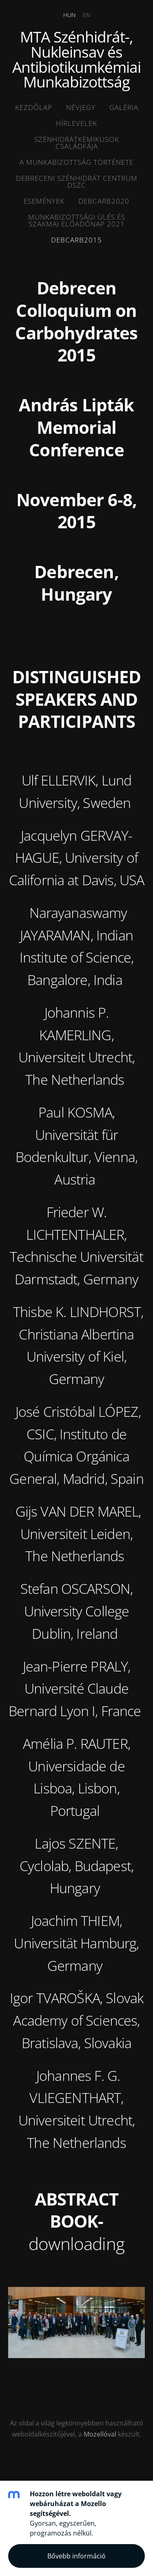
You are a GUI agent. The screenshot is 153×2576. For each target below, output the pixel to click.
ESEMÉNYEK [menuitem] (44, 201)
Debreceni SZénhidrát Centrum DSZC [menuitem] (76, 181)
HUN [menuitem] (69, 15)
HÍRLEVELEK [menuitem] (76, 123)
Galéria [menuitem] (123, 107)
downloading (76, 2243)
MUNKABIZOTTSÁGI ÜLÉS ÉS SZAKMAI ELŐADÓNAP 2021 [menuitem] (76, 220)
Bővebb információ (76, 2555)
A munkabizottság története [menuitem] (76, 162)
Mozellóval (100, 2434)
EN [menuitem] (86, 15)
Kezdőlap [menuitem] (33, 107)
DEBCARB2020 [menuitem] (103, 201)
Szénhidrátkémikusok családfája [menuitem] (76, 143)
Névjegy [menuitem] (80, 107)
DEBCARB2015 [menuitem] (76, 240)
